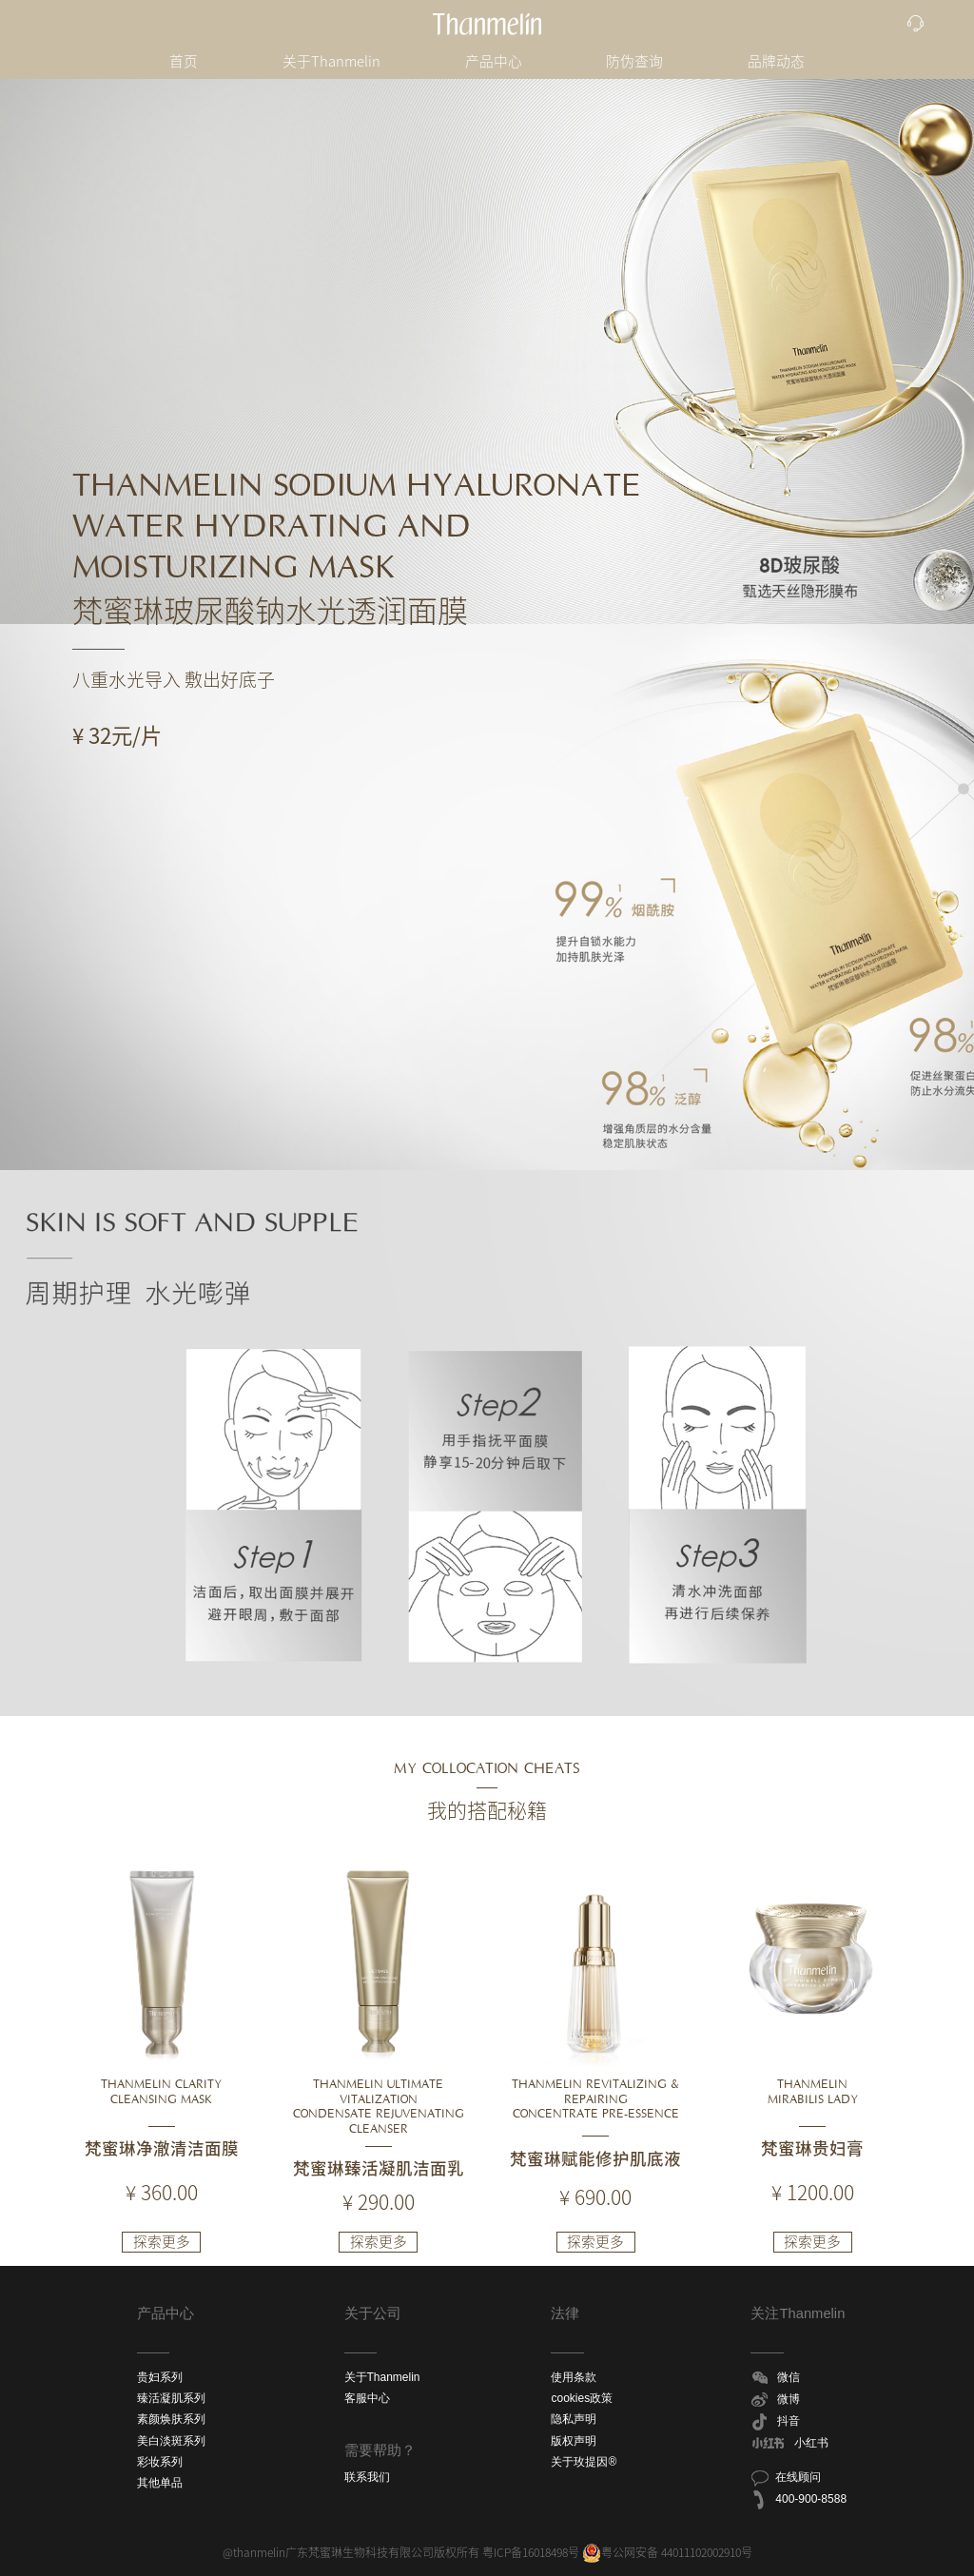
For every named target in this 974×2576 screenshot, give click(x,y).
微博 (775, 2400)
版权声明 (573, 2441)
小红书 (789, 2443)
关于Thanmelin (331, 61)
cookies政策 (582, 2398)
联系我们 (367, 2477)
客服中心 (367, 2398)
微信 (775, 2378)
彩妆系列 (160, 2462)
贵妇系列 (160, 2377)
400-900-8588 (798, 2499)
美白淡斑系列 (171, 2441)
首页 (183, 61)
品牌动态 (776, 61)
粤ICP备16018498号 (530, 2552)
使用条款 (573, 2377)
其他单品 (160, 2482)
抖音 (775, 2421)
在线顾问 (786, 2478)
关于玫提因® (583, 2462)
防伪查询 (634, 61)
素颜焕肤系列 (171, 2419)
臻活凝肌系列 (171, 2398)
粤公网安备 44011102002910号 (667, 2552)
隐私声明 (573, 2419)
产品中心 (493, 61)
